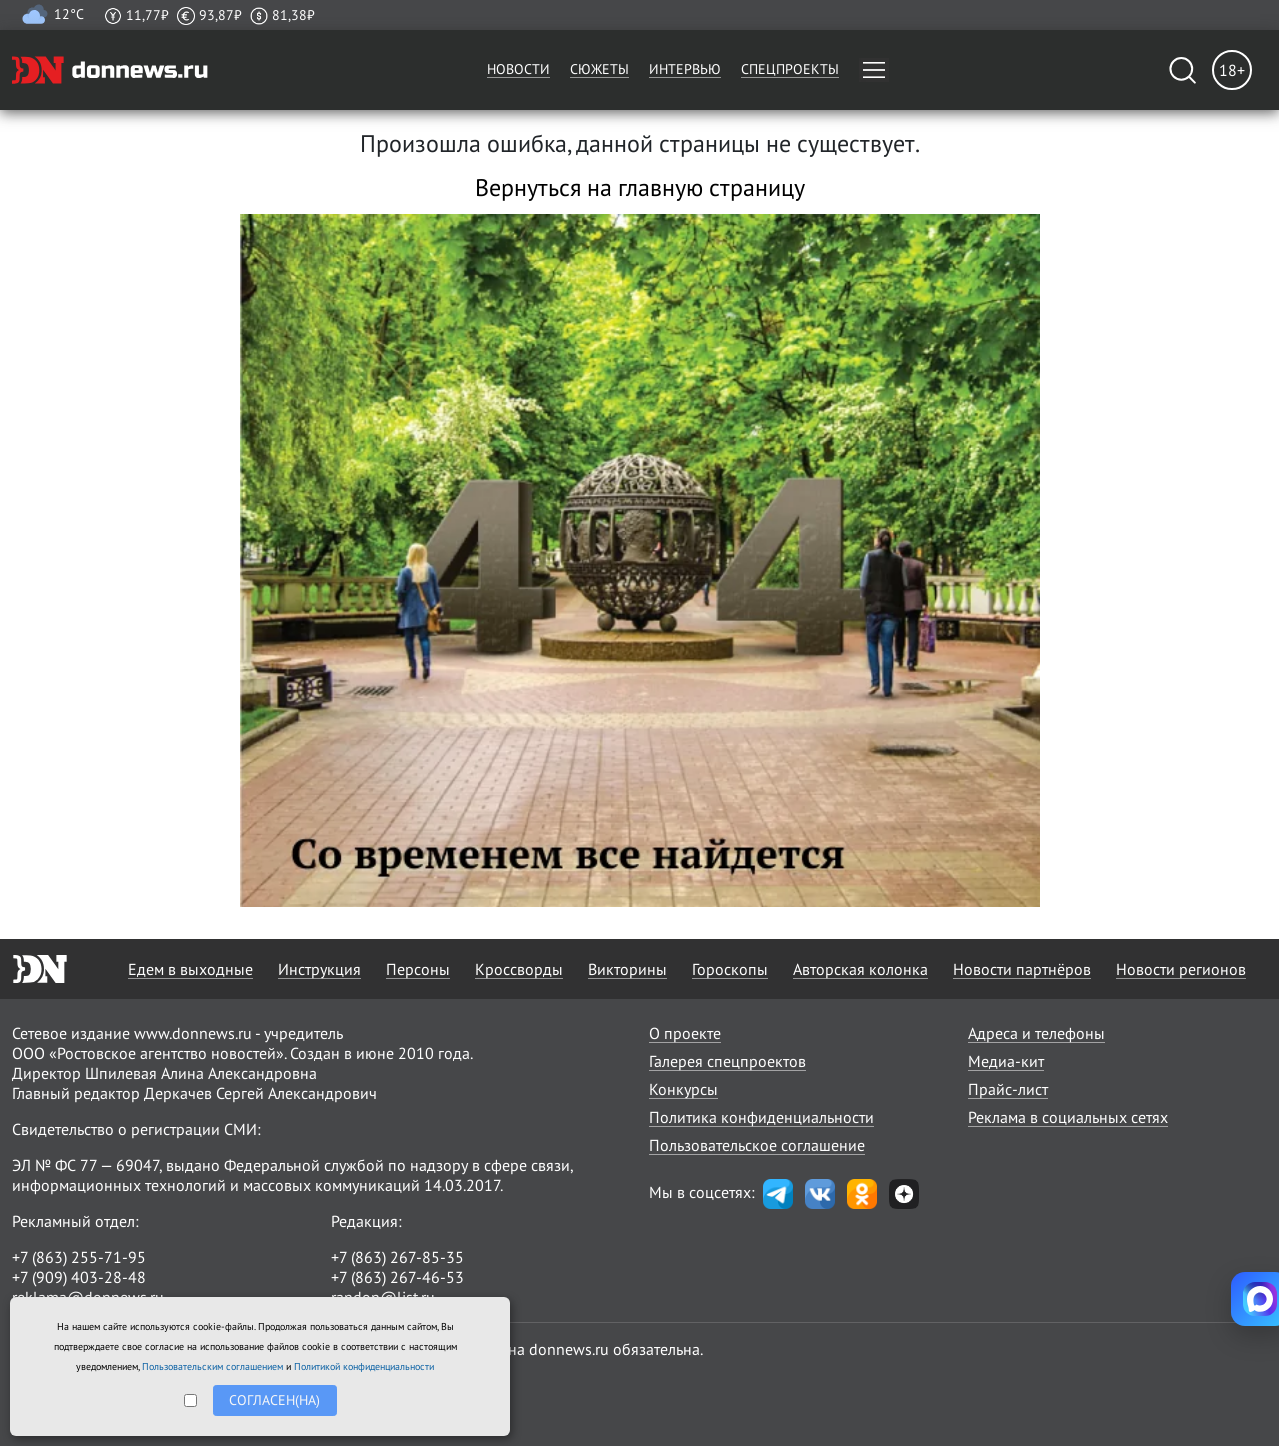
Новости (518, 69)
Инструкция (319, 969)
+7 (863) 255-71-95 (79, 1257)
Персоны (418, 969)
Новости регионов (1181, 969)
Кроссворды (519, 969)
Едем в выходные (190, 969)
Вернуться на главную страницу (640, 187)
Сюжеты (599, 69)
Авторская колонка (860, 969)
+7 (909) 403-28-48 (79, 1277)
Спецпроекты (790, 69)
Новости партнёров (1022, 969)
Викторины (627, 969)
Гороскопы (730, 969)
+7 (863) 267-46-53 (397, 1277)
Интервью (685, 69)
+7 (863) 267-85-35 (397, 1257)
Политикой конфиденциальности (364, 1366)
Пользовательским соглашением (212, 1366)
